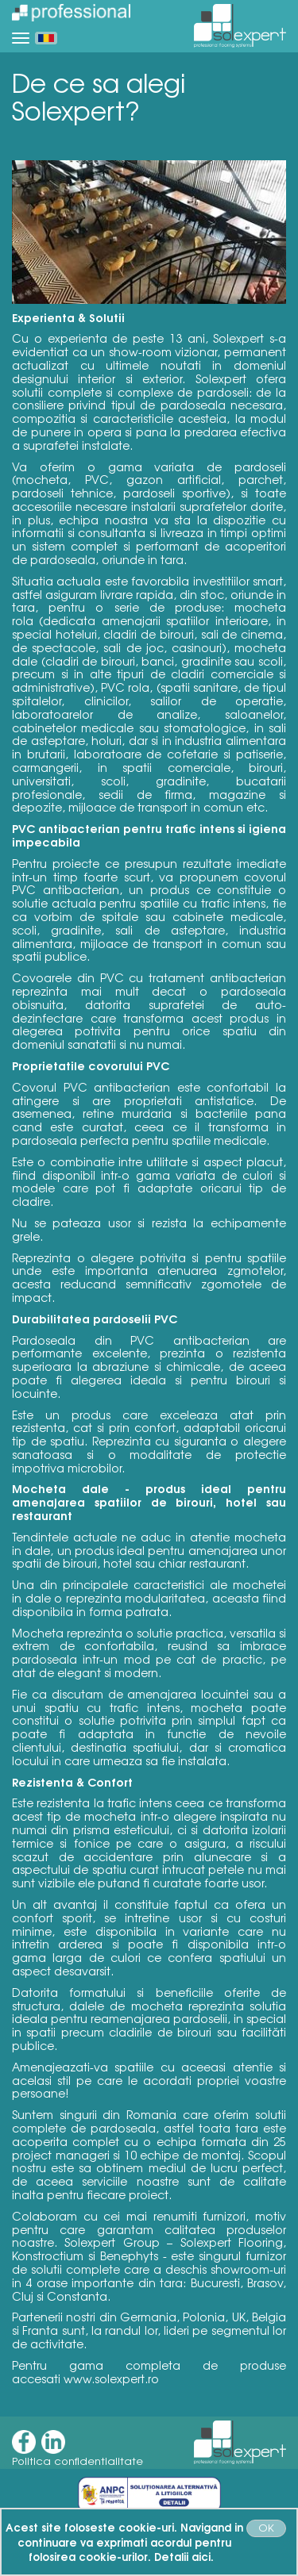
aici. (203, 2556)
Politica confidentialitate (77, 2460)
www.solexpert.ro (111, 2378)
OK (266, 2527)
